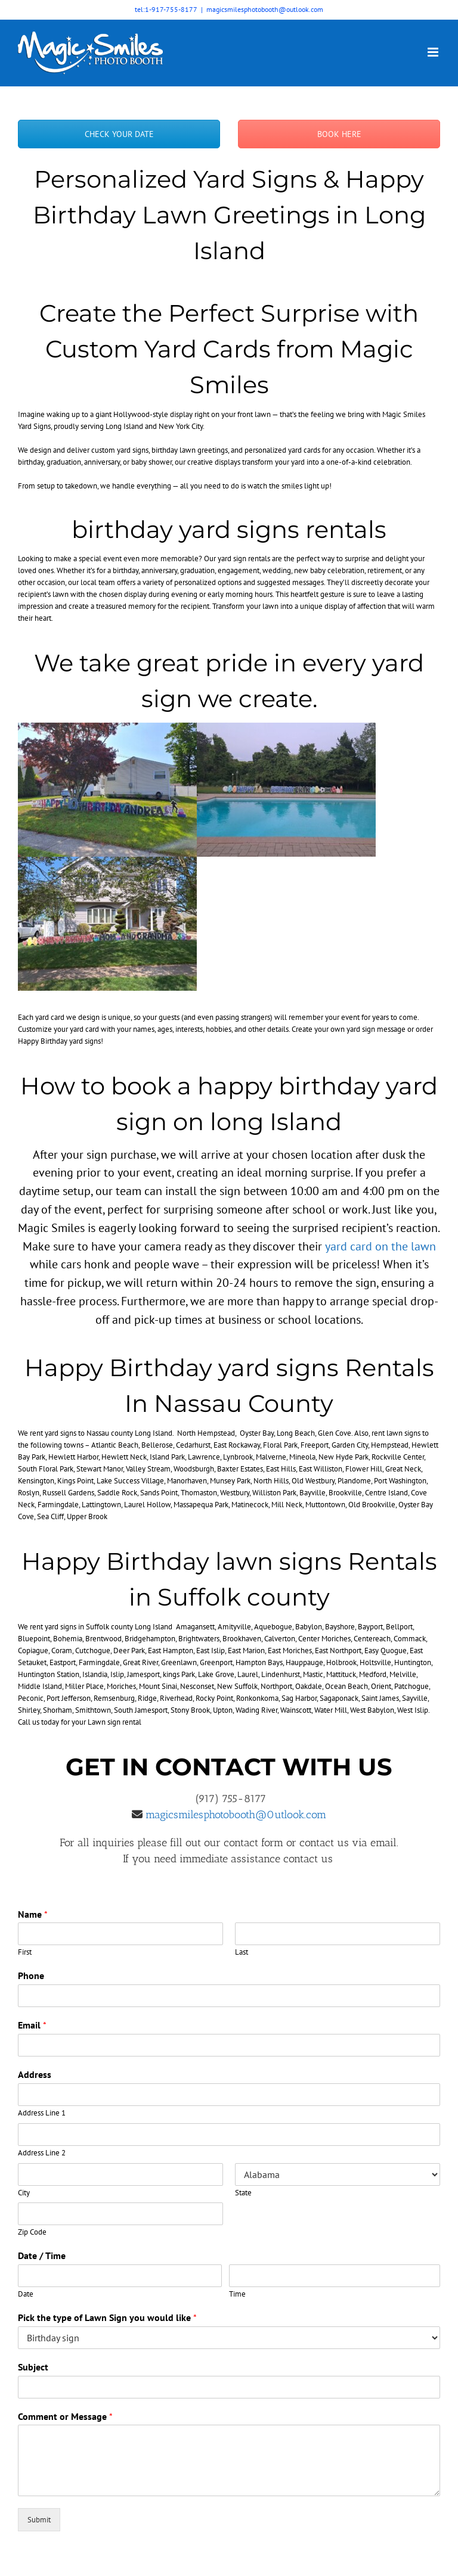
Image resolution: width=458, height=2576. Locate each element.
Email (32, 2025)
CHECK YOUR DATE (119, 134)
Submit (39, 2520)
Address (34, 2074)
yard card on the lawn (380, 1246)
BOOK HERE (339, 134)
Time (237, 2294)
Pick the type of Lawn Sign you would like (107, 2317)
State (243, 2193)
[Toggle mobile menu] (434, 52)
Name (33, 1914)
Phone (31, 1975)
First (25, 1952)
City (24, 2193)
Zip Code (32, 2232)
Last (241, 1952)
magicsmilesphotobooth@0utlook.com (234, 1814)
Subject (33, 2367)
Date (25, 2294)
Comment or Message (65, 2416)
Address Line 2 (42, 2153)
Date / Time (42, 2255)
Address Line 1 (42, 2113)
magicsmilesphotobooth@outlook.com (264, 9)
